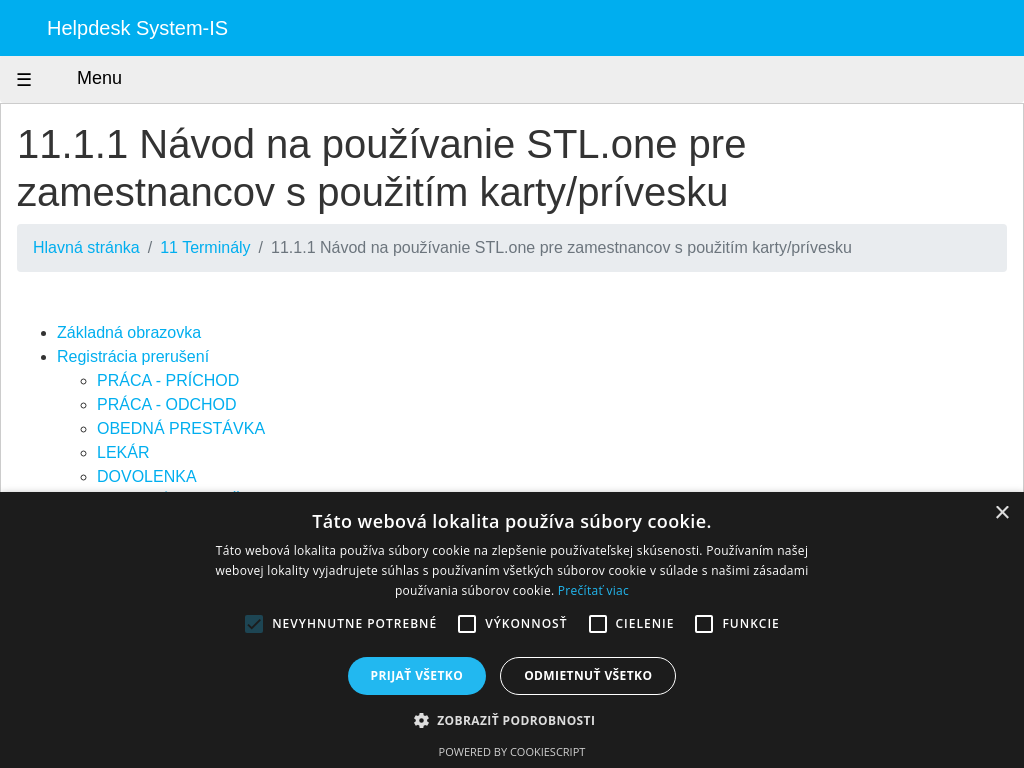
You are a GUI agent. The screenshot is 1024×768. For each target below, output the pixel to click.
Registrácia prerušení (133, 356)
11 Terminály (205, 247)
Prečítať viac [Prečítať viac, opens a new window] (593, 590)
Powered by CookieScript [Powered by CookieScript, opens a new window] (512, 751)
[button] (512, 720)
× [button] (1001, 513)
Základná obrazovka (129, 332)
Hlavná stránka (86, 247)
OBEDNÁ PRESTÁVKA (181, 428)
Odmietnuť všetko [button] (588, 675)
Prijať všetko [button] (417, 675)
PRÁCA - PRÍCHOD (168, 380)
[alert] (512, 630)
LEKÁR (123, 452)
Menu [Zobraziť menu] (81, 79)
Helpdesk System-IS (137, 28)
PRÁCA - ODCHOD (167, 404)
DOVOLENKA (147, 476)
